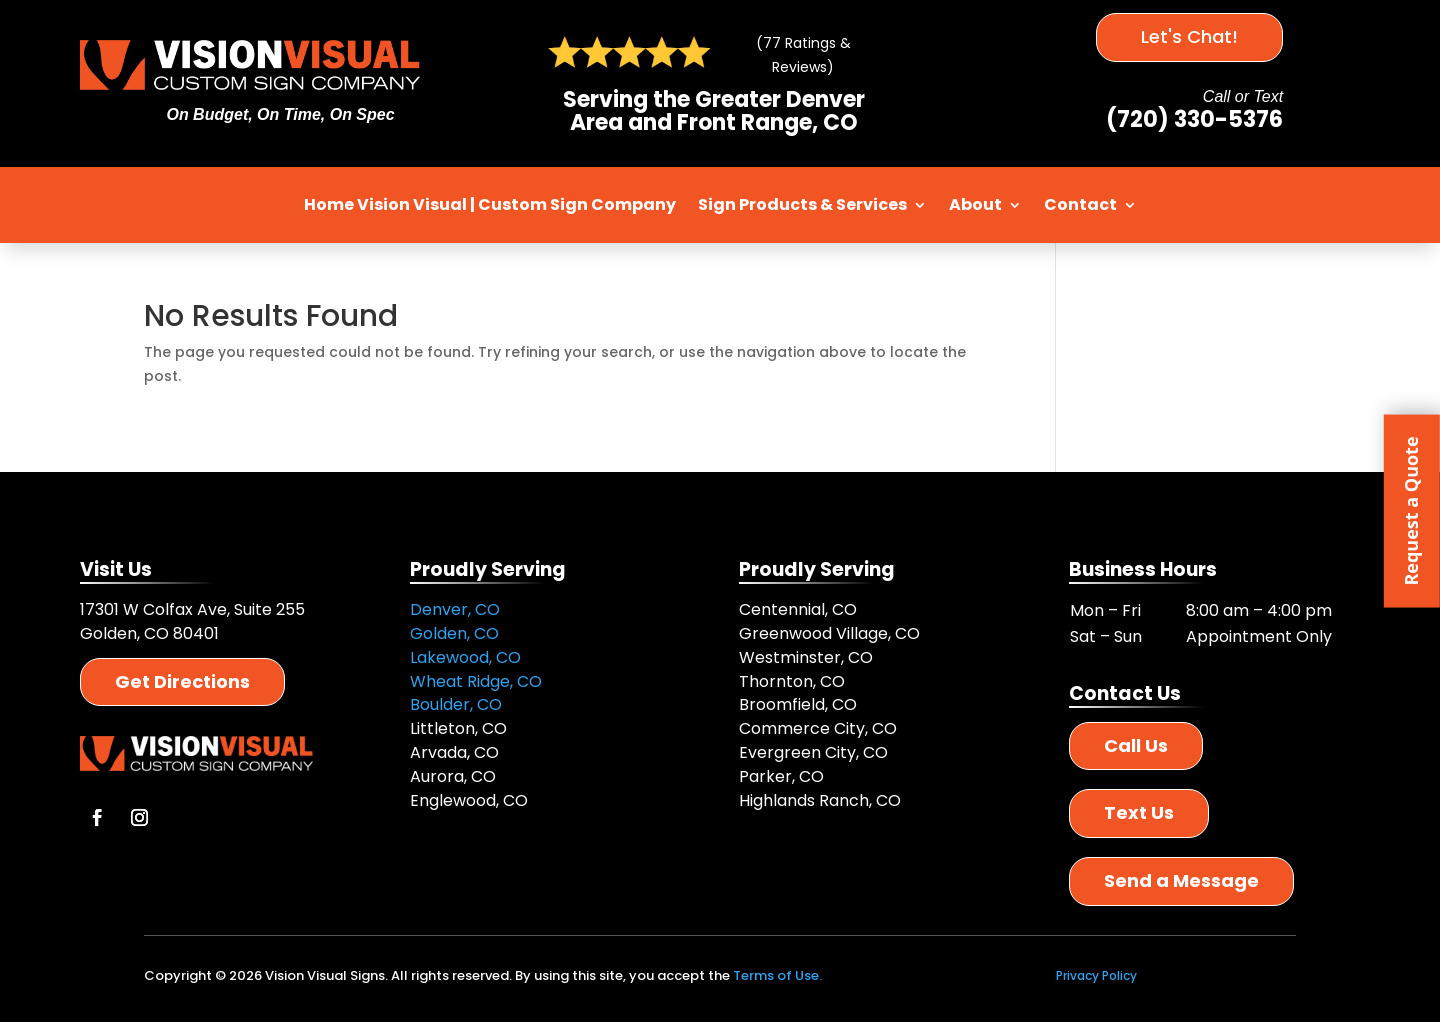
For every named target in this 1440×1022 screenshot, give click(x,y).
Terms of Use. (777, 975)
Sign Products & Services (802, 204)
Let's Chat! (1189, 36)
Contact (1080, 204)
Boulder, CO (456, 704)
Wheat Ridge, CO (476, 681)
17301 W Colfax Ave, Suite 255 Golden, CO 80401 (192, 621)
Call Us (1136, 745)
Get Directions (182, 681)
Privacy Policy (1096, 975)
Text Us (1139, 812)
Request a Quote (1411, 510)
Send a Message (1181, 880)
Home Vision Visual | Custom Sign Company (490, 204)
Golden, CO (454, 633)
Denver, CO (455, 609)
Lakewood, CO (465, 657)
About (975, 204)
